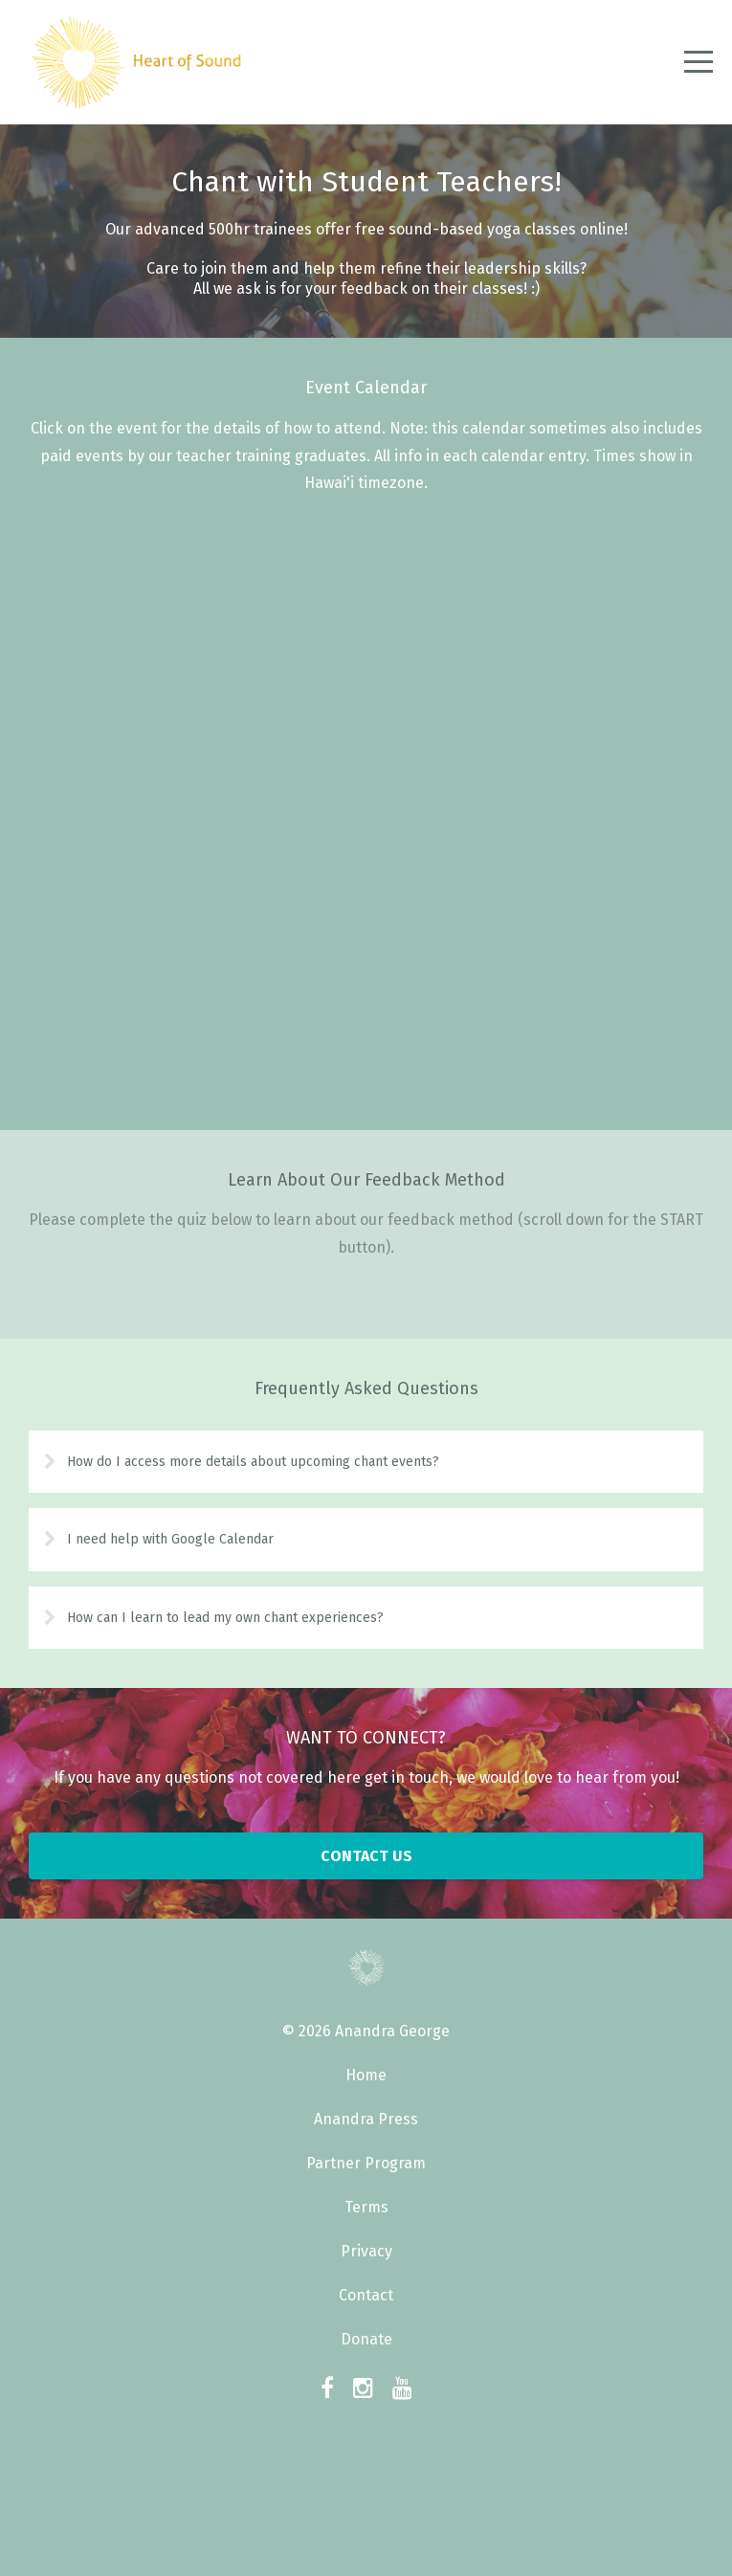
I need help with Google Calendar (170, 1539)
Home (366, 2075)
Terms (366, 2207)
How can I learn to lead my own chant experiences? (225, 1618)
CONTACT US (366, 1856)
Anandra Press (366, 2119)
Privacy (366, 2251)
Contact (366, 2295)
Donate (366, 2339)
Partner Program (366, 2163)
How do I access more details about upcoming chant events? (253, 1462)
